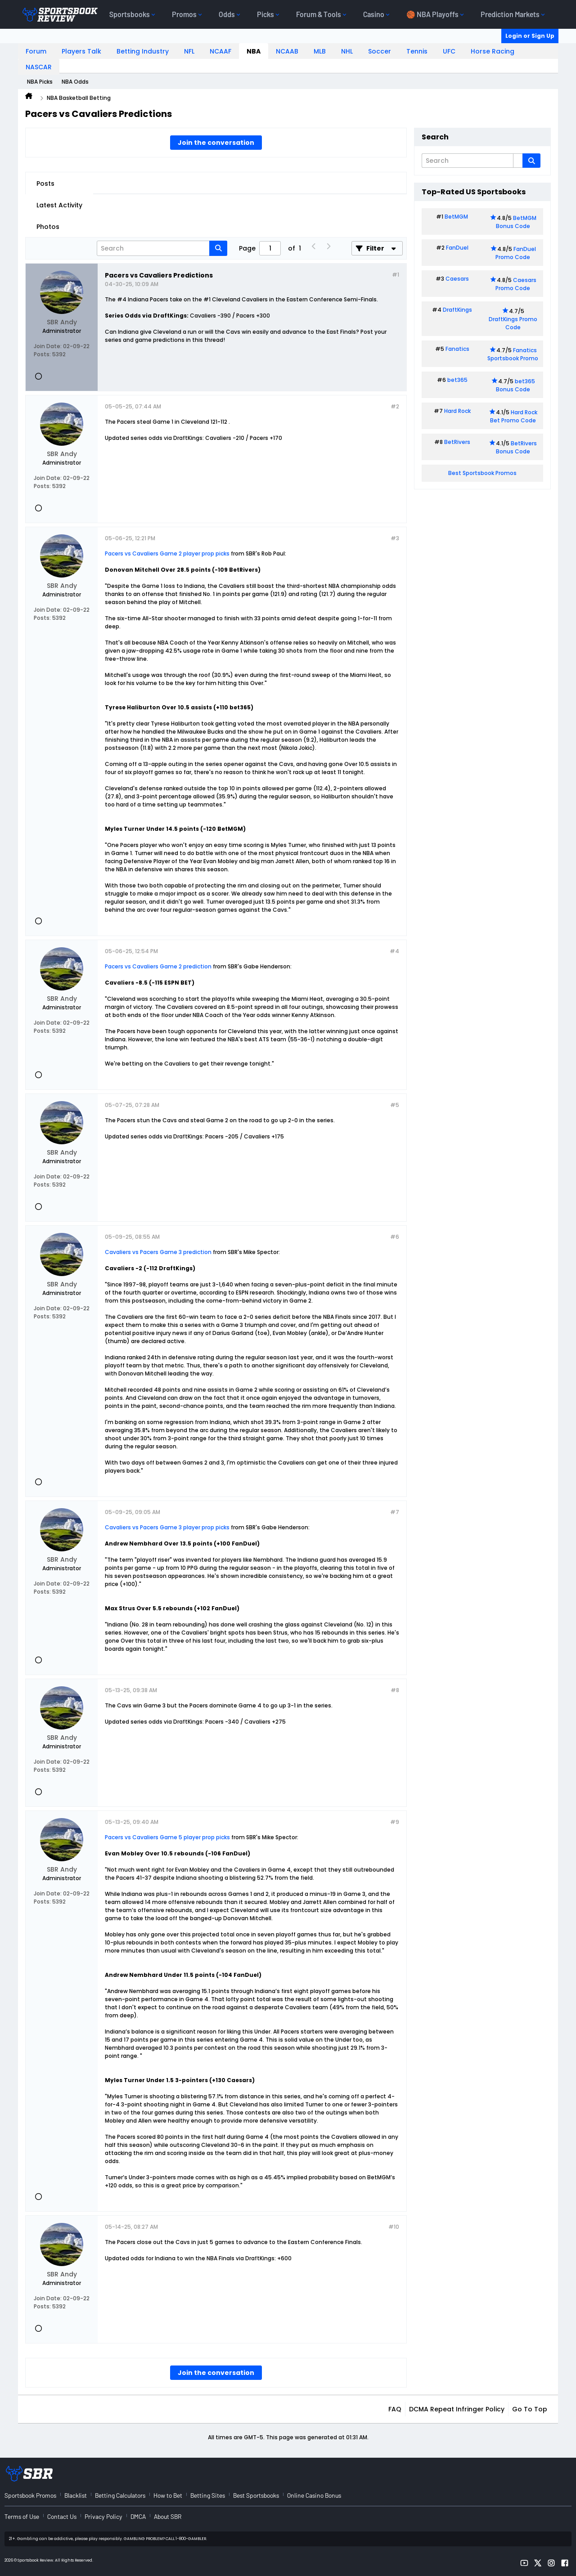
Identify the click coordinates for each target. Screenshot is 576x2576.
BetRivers (457, 442)
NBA (254, 51)
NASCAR (39, 67)
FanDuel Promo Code (515, 253)
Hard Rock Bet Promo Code (513, 416)
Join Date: (48, 346)
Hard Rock (457, 411)
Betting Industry (143, 51)
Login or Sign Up (529, 36)
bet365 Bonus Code (515, 385)
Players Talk (81, 51)
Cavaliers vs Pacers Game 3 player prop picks (167, 1527)
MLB (320, 51)
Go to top (529, 2409)
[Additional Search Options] (518, 160)
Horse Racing (492, 51)
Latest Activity (59, 205)
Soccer (379, 51)
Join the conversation (216, 142)
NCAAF (220, 51)
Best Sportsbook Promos (482, 473)
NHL (347, 51)
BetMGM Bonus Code (516, 222)
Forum (36, 51)
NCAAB (287, 51)
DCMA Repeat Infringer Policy (456, 2409)
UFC (449, 51)
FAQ (394, 2409)
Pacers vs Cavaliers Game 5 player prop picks (167, 1837)
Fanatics (457, 349)
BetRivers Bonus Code (516, 447)
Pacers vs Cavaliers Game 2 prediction (158, 966)
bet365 (457, 380)
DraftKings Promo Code (513, 323)
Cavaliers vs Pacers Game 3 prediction (158, 1252)
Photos (47, 226)
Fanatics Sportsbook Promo (512, 354)
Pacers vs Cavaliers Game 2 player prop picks (168, 553)
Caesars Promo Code (515, 284)
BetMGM (456, 216)
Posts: (42, 354)
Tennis (417, 51)
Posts (45, 183)
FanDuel (457, 247)
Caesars (457, 278)
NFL (189, 51)
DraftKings (457, 310)
